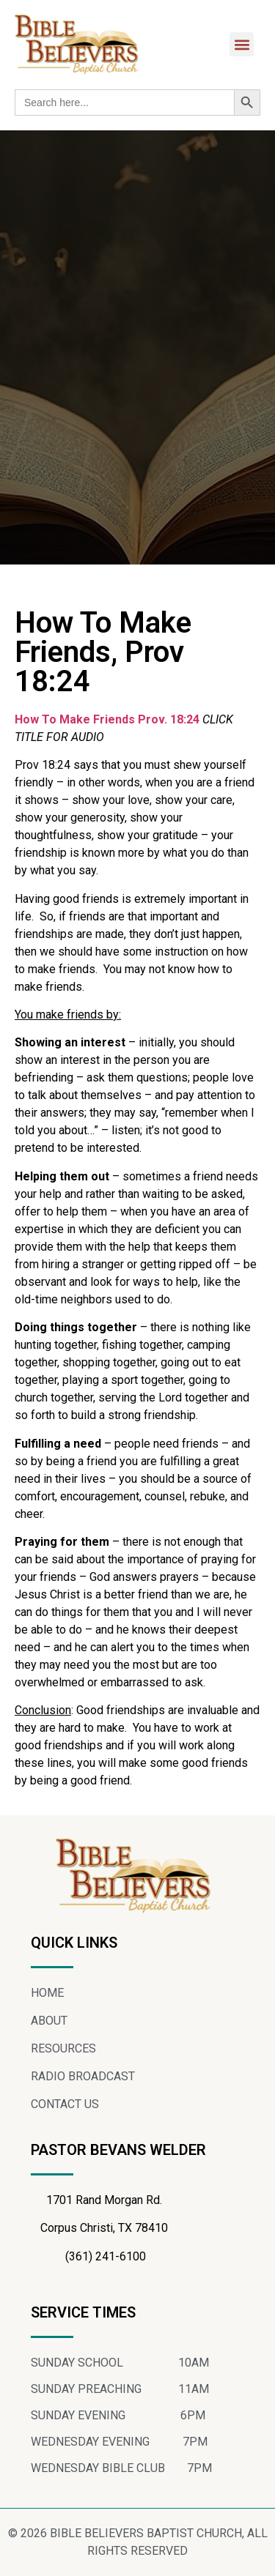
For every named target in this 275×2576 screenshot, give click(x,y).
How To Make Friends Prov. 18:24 (108, 719)
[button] (242, 44)
